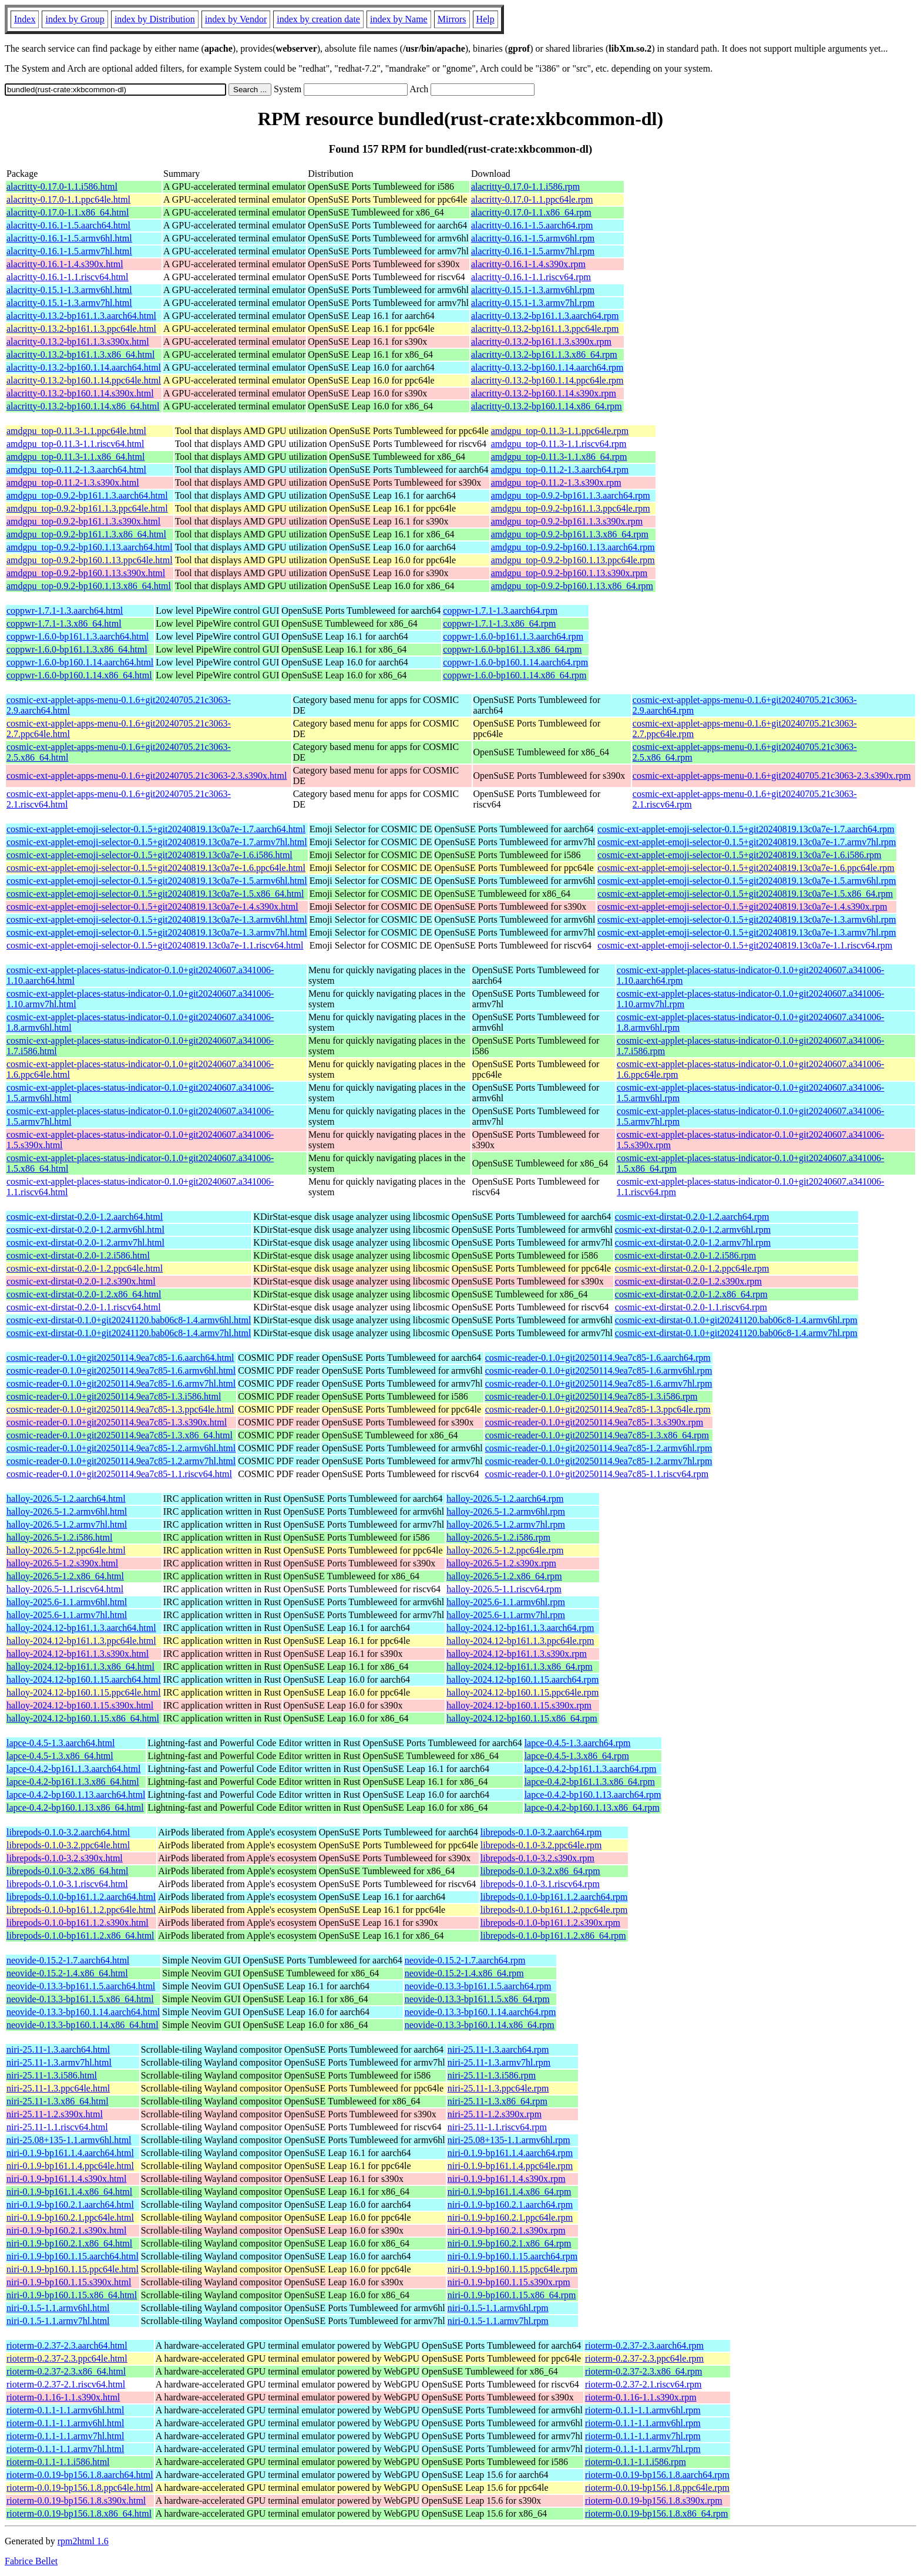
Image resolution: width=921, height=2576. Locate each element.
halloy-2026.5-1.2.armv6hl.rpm (505, 1511)
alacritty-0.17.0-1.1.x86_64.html (67, 212)
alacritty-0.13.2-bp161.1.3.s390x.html (77, 342)
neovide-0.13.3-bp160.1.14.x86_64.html (82, 2025)
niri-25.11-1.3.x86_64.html (57, 2101)
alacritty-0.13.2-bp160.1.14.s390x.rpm (543, 393)
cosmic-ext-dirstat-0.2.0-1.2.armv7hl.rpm (693, 1242)
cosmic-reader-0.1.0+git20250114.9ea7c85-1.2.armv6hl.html (121, 1448)
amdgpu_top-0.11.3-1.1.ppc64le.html (76, 431)
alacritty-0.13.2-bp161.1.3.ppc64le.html (81, 329)
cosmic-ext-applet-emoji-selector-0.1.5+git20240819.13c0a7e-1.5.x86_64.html (155, 894)
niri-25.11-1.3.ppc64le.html (58, 2088)
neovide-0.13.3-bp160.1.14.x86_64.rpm (479, 2025)
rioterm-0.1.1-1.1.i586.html (58, 2462)
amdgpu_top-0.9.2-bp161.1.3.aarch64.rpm (570, 495)
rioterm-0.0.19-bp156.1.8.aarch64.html (79, 2475)
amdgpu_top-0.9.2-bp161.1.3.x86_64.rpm (569, 534)
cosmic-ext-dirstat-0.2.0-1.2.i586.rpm (685, 1255)
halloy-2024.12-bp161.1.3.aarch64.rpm (520, 1628)
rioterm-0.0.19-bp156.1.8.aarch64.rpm (657, 2475)
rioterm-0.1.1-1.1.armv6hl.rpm (643, 2410)
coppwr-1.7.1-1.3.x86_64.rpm (499, 623)
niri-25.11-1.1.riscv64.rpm (497, 2127)
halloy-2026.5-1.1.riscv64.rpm (504, 1589)
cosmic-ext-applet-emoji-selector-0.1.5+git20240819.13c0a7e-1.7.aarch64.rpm (745, 829)
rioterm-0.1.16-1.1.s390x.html (63, 2397)
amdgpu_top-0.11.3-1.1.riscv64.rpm (559, 444)
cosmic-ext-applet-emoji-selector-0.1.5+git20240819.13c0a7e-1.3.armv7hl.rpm (746, 932)
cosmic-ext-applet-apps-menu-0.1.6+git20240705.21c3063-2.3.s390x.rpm (772, 776)
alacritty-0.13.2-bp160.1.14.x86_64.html (82, 406)
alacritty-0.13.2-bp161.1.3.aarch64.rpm (545, 316)
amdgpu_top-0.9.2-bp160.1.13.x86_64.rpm (572, 586)
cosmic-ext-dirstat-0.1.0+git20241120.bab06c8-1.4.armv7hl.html (128, 1333)
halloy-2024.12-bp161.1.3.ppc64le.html (81, 1641)
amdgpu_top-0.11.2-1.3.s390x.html (72, 482)
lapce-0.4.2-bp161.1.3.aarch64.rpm (591, 1769)
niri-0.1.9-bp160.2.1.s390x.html (66, 2230)
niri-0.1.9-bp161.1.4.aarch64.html (70, 2153)
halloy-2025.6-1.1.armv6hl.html (66, 1602)
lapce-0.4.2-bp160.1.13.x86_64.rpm (592, 1807)
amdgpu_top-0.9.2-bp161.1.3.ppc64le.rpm (570, 508)
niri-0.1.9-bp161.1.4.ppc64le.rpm (510, 2166)
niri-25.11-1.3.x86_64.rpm (497, 2101)
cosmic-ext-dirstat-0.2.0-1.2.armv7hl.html (85, 1242)
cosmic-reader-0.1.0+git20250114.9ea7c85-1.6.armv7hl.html (121, 1383)
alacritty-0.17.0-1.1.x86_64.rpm (531, 212)
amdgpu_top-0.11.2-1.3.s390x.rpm (556, 482)
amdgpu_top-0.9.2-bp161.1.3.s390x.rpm (567, 521)
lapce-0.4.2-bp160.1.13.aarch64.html (75, 1795)
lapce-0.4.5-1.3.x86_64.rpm (577, 1756)
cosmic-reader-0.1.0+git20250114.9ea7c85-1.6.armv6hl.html (121, 1371)
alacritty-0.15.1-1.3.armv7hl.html (69, 303)
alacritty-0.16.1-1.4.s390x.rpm (528, 264)
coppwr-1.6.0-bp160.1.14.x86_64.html (79, 675)
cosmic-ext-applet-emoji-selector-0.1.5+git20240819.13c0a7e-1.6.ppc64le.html (155, 868)
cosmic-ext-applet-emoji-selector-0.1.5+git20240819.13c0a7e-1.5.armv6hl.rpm (746, 881)
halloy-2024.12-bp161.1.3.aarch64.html (81, 1628)
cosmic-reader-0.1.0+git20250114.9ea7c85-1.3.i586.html (113, 1396)
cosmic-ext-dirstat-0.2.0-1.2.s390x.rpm (688, 1281)
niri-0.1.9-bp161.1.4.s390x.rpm (507, 2179)
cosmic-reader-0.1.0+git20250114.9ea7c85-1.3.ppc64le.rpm (598, 1409)
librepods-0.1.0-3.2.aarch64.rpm (541, 1832)
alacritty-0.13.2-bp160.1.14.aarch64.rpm (547, 367)
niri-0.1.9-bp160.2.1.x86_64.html (69, 2243)
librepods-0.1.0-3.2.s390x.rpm (537, 1858)
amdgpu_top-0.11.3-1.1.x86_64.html (75, 457)
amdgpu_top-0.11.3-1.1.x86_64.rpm (559, 457)
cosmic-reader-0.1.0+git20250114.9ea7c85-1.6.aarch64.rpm (598, 1358)
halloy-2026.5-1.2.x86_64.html (65, 1576)
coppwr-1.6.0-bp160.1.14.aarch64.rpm (515, 662)
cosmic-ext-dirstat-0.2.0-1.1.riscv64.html (83, 1307)
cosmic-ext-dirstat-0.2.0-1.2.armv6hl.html (85, 1230)
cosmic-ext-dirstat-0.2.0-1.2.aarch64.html (84, 1217)
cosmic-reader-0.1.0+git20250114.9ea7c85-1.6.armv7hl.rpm (598, 1383)
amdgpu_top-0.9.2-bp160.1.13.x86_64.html (88, 586)
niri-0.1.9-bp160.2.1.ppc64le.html (70, 2217)
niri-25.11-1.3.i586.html (51, 2075)
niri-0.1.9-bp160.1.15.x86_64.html (71, 2295)
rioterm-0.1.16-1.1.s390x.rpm (641, 2397)
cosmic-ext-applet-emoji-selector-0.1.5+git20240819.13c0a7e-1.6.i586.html (149, 855)
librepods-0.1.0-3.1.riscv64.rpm (540, 1884)
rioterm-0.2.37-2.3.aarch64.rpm (644, 2345)
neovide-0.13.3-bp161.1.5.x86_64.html (80, 1999)
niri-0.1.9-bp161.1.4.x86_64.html (69, 2192)
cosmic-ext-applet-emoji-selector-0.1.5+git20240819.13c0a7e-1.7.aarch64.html (155, 829)
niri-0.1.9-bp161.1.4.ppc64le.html (70, 2166)
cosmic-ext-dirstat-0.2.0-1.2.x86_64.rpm (691, 1294)
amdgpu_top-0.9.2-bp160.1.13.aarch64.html (89, 547)
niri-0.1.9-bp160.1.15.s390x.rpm (509, 2282)
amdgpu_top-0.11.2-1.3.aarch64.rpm (559, 470)
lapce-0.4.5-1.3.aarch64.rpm (578, 1743)
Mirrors (452, 19)
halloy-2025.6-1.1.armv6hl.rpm (505, 1602)
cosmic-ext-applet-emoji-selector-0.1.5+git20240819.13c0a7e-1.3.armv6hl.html (156, 919)
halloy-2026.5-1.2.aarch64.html (66, 1499)
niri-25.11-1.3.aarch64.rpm (498, 2049)
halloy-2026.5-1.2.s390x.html (62, 1563)
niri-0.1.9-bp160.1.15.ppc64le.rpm (512, 2269)
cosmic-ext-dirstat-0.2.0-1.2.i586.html (78, 1255)
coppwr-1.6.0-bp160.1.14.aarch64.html (79, 662)
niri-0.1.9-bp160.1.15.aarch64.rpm (512, 2256)
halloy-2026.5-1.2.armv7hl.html (66, 1524)
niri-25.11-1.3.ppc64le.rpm (498, 2088)
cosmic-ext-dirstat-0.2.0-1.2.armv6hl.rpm (693, 1230)
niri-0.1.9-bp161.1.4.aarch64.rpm (510, 2153)
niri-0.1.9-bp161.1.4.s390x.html (66, 2179)
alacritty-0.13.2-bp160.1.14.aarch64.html (83, 367)
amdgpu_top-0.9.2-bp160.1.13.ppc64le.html (89, 560)
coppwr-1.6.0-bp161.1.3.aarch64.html (77, 636)
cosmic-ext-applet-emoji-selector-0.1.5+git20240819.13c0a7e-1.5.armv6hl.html (156, 881)
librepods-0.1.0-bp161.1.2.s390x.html (77, 1923)
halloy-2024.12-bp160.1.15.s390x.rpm (518, 1705)
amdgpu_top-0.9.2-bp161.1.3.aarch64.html (87, 495)
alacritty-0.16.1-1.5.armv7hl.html (69, 251)
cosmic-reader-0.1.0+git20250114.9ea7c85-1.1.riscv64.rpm (596, 1474)
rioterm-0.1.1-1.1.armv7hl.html (65, 2436)
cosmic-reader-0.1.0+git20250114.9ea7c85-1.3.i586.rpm (591, 1396)
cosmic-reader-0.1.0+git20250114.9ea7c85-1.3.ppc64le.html (120, 1409)
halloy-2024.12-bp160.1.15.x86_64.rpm (521, 1718)
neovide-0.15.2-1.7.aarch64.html (67, 1960)
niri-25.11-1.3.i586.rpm (492, 2075)
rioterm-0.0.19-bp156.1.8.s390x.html (76, 2501)
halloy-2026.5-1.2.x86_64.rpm (504, 1576)
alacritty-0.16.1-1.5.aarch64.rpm (532, 225)
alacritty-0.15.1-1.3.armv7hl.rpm (532, 303)
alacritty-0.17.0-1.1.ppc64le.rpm (532, 199)
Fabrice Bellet (31, 2561)
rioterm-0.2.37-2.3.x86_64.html (66, 2371)
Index (24, 19)
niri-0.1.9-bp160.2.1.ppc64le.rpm (510, 2217)
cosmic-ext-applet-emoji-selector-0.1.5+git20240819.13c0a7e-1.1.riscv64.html (154, 945)
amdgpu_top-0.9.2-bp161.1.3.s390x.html (83, 521)
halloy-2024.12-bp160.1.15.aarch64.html (83, 1679)
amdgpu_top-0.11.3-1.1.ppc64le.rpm (559, 431)
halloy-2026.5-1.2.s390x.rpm (501, 1563)
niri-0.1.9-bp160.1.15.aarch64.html (72, 2256)
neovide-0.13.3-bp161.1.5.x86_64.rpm (477, 1999)
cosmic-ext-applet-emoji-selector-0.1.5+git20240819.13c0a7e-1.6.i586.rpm (739, 855)
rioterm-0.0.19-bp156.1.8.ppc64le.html (79, 2488)
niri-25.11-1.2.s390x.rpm (495, 2114)
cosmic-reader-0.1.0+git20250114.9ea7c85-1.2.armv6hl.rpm (598, 1448)
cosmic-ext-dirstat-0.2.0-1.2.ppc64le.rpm (692, 1268)
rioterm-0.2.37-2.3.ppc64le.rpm (644, 2358)
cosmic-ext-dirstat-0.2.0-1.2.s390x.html (81, 1281)
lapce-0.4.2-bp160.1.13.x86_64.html (75, 1807)
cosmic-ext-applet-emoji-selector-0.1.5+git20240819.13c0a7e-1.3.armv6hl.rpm (746, 919)
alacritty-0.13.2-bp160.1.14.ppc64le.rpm (547, 380)
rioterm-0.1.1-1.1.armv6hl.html (65, 2410)
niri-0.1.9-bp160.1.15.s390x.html (68, 2282)
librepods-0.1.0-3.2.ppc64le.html (68, 1845)
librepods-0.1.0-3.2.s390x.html (64, 1858)
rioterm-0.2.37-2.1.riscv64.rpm (643, 2384)
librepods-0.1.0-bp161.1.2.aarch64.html (81, 1897)
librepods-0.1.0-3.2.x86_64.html (67, 1871)
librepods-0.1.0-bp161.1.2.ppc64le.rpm (554, 1910)
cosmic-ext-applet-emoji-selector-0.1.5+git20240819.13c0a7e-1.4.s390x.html (152, 907)
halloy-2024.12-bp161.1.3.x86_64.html (80, 1667)
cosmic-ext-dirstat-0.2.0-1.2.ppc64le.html (84, 1268)
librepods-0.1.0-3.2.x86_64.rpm (540, 1871)
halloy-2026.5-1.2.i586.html (59, 1537)
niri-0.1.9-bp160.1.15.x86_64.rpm (512, 2295)
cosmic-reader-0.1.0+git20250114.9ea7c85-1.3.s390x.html (116, 1422)
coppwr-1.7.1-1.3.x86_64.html (64, 623)
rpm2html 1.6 (83, 2541)
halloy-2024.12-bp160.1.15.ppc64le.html (83, 1692)
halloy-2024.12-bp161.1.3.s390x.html (77, 1654)
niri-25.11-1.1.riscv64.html (57, 2127)
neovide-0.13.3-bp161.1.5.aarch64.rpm (478, 1986)
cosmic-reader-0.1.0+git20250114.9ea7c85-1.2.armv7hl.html (121, 1461)
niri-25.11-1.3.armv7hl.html (59, 2062)
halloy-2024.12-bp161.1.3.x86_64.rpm (519, 1667)
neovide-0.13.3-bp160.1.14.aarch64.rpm (480, 2012)
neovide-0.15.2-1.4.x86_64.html (67, 1973)
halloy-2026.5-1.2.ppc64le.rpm (504, 1550)
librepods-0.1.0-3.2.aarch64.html (68, 1832)
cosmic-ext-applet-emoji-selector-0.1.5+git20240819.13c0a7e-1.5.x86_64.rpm (745, 894)
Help (485, 19)
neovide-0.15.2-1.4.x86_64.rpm (464, 1973)
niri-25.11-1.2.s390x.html (54, 2114)
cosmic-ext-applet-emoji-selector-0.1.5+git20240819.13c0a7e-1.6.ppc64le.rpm (745, 868)
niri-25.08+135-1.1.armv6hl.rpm (509, 2140)
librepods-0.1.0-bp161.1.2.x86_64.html (80, 1936)
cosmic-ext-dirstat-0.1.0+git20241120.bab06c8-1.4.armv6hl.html (128, 1320)
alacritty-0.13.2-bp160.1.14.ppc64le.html (83, 380)
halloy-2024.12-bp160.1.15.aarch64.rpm (522, 1679)
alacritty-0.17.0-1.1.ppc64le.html (68, 199)
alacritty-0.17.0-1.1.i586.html (61, 186)
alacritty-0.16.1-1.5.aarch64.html (68, 225)
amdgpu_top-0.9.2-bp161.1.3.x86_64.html (86, 534)
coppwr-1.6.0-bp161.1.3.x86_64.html (76, 649)
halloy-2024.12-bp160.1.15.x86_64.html (82, 1718)
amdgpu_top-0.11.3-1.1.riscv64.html (75, 444)
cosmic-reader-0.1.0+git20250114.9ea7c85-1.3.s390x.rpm (594, 1422)
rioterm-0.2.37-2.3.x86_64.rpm (643, 2371)
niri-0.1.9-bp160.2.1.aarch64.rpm (510, 2205)
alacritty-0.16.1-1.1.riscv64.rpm (531, 277)
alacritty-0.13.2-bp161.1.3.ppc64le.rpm (545, 329)
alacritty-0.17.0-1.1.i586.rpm (525, 186)
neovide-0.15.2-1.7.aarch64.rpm (465, 1960)
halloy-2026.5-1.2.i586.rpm (498, 1537)
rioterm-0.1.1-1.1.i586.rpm (635, 2462)
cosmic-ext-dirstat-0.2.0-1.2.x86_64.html (84, 1294)
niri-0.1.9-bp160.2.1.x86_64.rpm (510, 2243)
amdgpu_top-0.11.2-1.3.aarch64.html (76, 470)
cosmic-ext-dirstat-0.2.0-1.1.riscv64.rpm (691, 1307)
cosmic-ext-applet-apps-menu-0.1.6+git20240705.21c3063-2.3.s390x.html (146, 776)
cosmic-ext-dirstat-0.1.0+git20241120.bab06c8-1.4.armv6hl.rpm (736, 1320)
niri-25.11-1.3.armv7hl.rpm (499, 2062)
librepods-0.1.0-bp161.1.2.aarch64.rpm (554, 1897)
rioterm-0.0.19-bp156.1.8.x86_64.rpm (656, 2513)
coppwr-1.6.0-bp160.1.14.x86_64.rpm (514, 675)
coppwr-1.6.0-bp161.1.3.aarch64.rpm (513, 636)
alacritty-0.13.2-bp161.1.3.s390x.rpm (541, 342)
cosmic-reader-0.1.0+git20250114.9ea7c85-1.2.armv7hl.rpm (598, 1461)
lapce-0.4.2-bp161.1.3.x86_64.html (72, 1782)
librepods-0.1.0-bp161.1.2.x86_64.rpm (553, 1936)
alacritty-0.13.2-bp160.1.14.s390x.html (80, 393)
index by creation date (318, 19)
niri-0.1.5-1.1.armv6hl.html (58, 2308)
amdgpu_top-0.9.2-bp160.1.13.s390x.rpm (569, 573)
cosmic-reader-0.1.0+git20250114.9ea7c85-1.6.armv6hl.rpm (598, 1371)
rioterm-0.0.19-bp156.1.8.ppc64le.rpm (657, 2488)
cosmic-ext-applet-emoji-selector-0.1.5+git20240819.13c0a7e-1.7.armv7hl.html (156, 842)
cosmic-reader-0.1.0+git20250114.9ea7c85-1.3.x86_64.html (119, 1435)
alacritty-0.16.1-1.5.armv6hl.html (69, 238)
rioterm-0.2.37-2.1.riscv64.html (65, 2384)
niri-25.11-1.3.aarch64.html (58, 2049)
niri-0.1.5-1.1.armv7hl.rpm (498, 2321)
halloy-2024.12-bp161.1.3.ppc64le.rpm (520, 1641)
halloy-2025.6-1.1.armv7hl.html (66, 1615)
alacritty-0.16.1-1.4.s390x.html (64, 264)
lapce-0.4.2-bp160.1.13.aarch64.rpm (593, 1795)
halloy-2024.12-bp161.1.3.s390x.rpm (516, 1654)
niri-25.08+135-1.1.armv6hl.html (69, 2140)
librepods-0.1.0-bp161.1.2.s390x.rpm (550, 1923)
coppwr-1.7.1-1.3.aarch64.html (64, 611)
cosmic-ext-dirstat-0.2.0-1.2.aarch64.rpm (692, 1217)
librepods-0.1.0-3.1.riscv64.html (67, 1884)
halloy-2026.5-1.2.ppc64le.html (66, 1550)
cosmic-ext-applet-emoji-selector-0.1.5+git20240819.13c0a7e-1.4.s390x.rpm (742, 907)
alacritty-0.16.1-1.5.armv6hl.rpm (532, 238)
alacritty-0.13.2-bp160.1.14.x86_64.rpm (546, 406)
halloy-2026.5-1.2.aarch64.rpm (504, 1499)
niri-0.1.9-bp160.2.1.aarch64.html (70, 2205)
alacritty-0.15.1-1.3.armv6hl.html (69, 290)
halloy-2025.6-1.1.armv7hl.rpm (505, 1615)
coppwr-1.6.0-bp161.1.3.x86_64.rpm (512, 649)
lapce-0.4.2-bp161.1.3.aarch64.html (73, 1769)
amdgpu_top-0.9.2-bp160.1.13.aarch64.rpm (573, 547)
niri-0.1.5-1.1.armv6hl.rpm (498, 2308)
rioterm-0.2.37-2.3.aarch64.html (66, 2345)
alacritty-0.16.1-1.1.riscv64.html (67, 277)
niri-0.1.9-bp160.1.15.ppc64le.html (72, 2269)
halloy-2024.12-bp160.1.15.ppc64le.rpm (522, 1692)
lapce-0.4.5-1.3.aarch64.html (60, 1743)
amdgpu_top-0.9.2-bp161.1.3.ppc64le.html (87, 508)
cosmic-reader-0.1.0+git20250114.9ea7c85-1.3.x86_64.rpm (597, 1435)
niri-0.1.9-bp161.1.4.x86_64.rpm (510, 2192)
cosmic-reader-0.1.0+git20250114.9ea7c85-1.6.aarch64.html (120, 1358)
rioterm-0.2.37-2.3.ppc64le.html (66, 2358)
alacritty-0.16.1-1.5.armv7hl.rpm (532, 251)
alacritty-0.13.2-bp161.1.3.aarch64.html (81, 316)
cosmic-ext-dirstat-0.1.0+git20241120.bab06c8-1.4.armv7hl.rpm (736, 1333)
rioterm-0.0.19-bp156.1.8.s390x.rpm (653, 2501)
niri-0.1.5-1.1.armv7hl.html (58, 2321)
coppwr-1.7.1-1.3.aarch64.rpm (500, 611)
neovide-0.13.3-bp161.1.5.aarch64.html (80, 1986)
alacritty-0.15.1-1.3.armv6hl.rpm (532, 290)
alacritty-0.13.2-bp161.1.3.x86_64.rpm (544, 354)
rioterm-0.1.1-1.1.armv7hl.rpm (643, 2436)
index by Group (74, 19)
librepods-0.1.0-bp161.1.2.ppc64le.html (81, 1910)
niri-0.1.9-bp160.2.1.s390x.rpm (507, 2230)
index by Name (399, 19)
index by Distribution (155, 19)
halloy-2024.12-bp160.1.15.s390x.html (79, 1705)
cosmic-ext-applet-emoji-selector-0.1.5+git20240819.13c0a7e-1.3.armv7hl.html (156, 932)
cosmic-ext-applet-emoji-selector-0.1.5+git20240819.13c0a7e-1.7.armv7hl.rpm (746, 842)
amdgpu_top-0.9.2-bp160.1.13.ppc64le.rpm (573, 560)
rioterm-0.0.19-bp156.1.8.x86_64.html (79, 2513)
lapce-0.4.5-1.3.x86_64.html (59, 1756)
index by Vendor (236, 19)
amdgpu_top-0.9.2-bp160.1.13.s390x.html (85, 573)
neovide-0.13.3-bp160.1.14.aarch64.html (83, 2012)
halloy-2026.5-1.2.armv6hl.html (66, 1511)
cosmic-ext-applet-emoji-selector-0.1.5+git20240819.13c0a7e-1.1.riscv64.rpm (744, 945)
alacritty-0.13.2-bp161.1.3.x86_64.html (80, 354)
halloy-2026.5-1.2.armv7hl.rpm (505, 1524)
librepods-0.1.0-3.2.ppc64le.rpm (541, 1845)
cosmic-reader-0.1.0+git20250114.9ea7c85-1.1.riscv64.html (119, 1474)
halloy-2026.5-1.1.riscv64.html (64, 1589)
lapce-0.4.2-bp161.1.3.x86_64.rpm (590, 1782)
